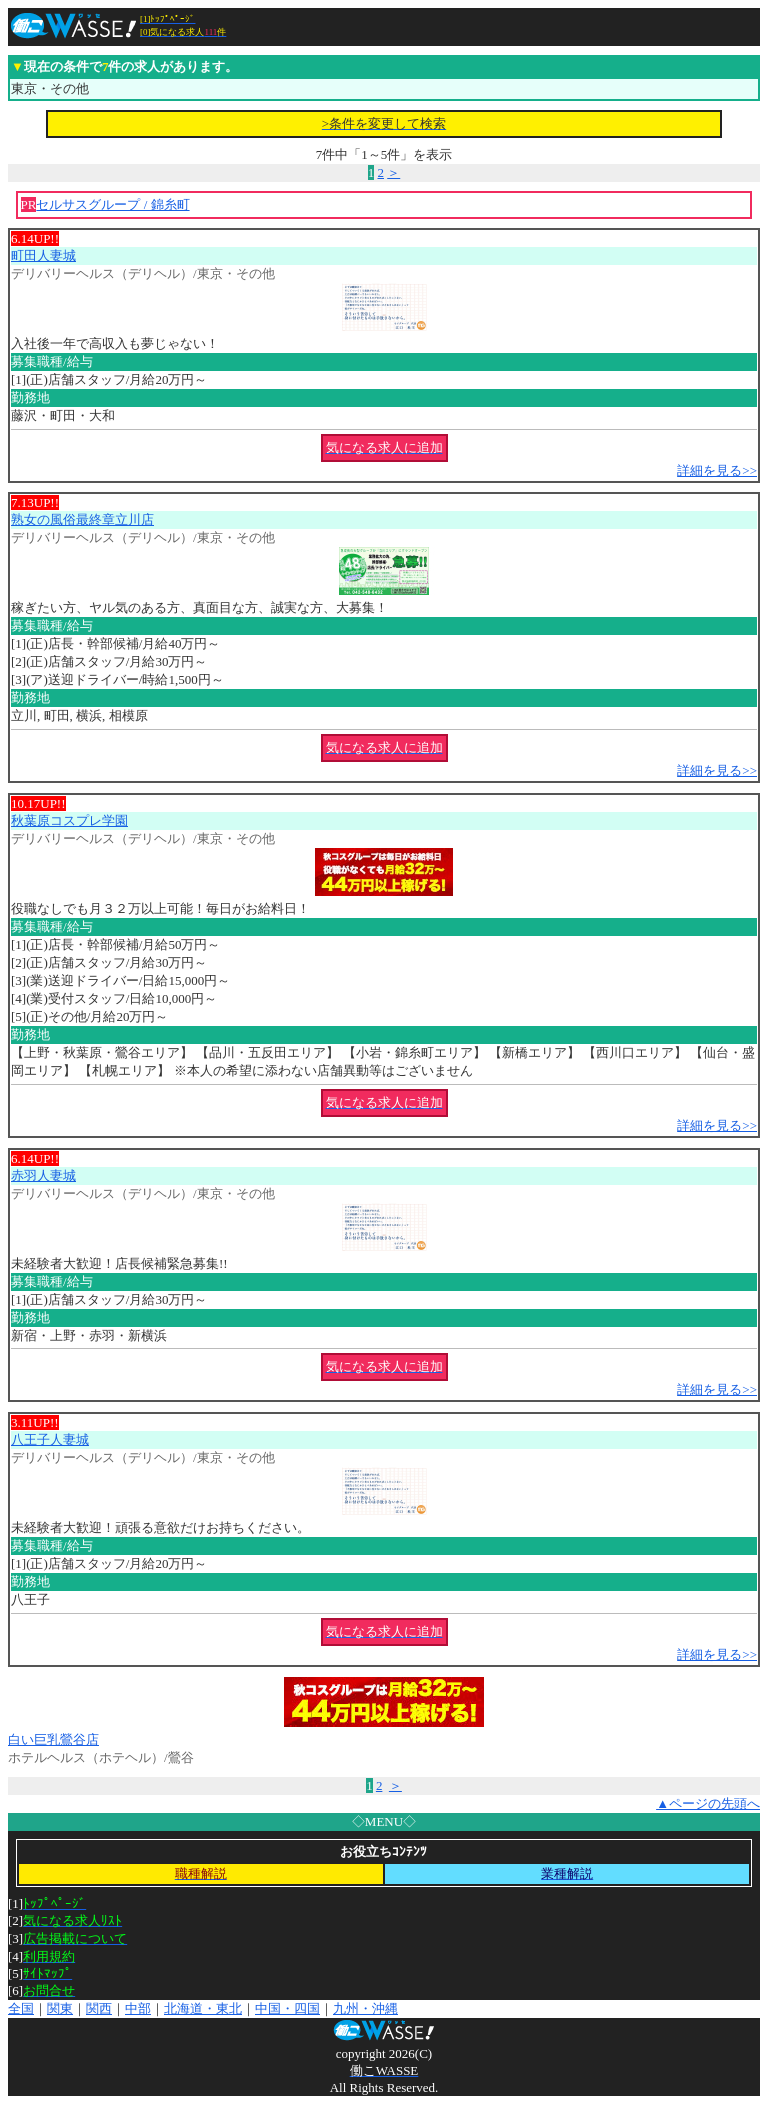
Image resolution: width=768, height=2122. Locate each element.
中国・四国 (287, 2008)
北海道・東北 (203, 2008)
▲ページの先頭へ (708, 1803)
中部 (138, 2008)
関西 (99, 2008)
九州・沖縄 (365, 2008)
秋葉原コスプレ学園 (69, 820)
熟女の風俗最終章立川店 (82, 519)
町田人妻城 (43, 255)
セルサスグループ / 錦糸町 (112, 204)
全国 (21, 2008)
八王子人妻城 (50, 1439)
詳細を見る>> (717, 470)
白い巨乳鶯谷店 (53, 1739)
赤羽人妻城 (43, 1175)
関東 (60, 2008)
